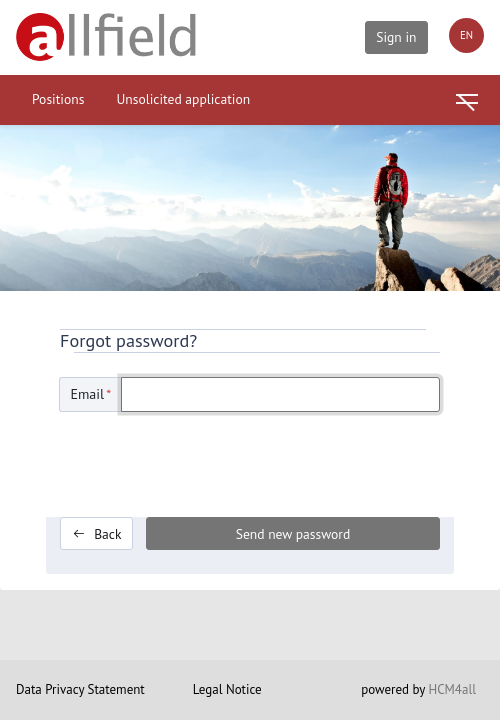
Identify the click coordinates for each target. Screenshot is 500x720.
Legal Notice (227, 689)
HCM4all (452, 689)
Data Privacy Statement (80, 689)
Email (91, 394)
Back (97, 534)
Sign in (396, 37)
